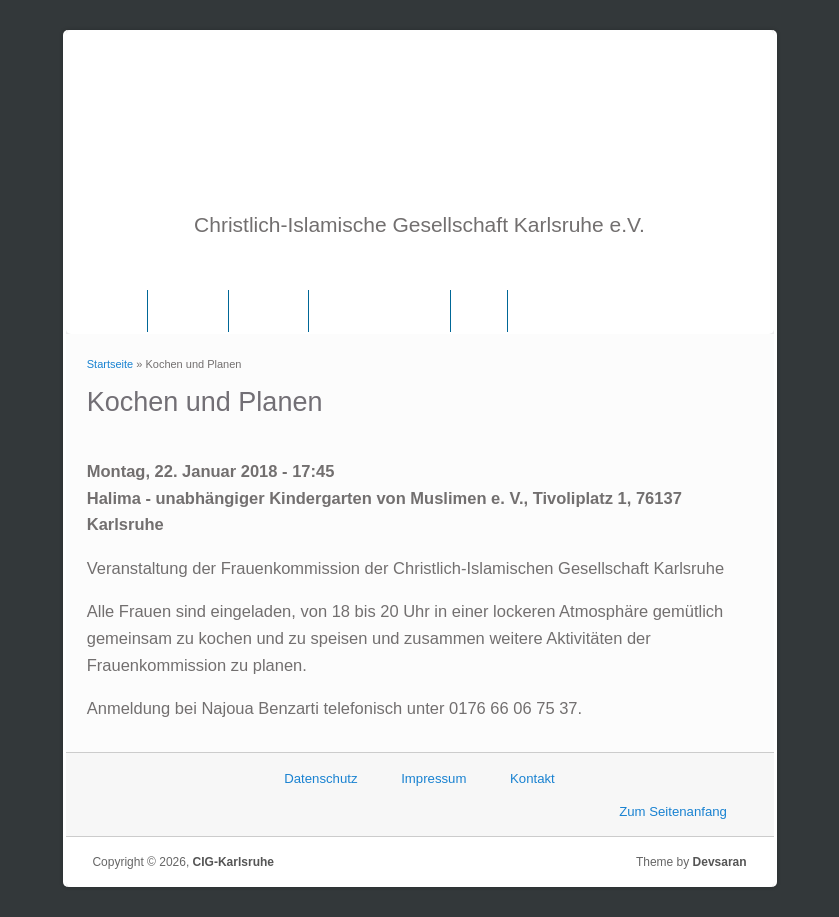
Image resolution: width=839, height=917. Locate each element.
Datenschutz (320, 778)
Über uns (188, 311)
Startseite (110, 364)
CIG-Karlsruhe (233, 862)
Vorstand (268, 311)
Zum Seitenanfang (673, 811)
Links (479, 311)
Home (116, 311)
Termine (545, 311)
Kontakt (532, 778)
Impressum (433, 778)
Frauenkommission (379, 311)
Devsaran (720, 862)
